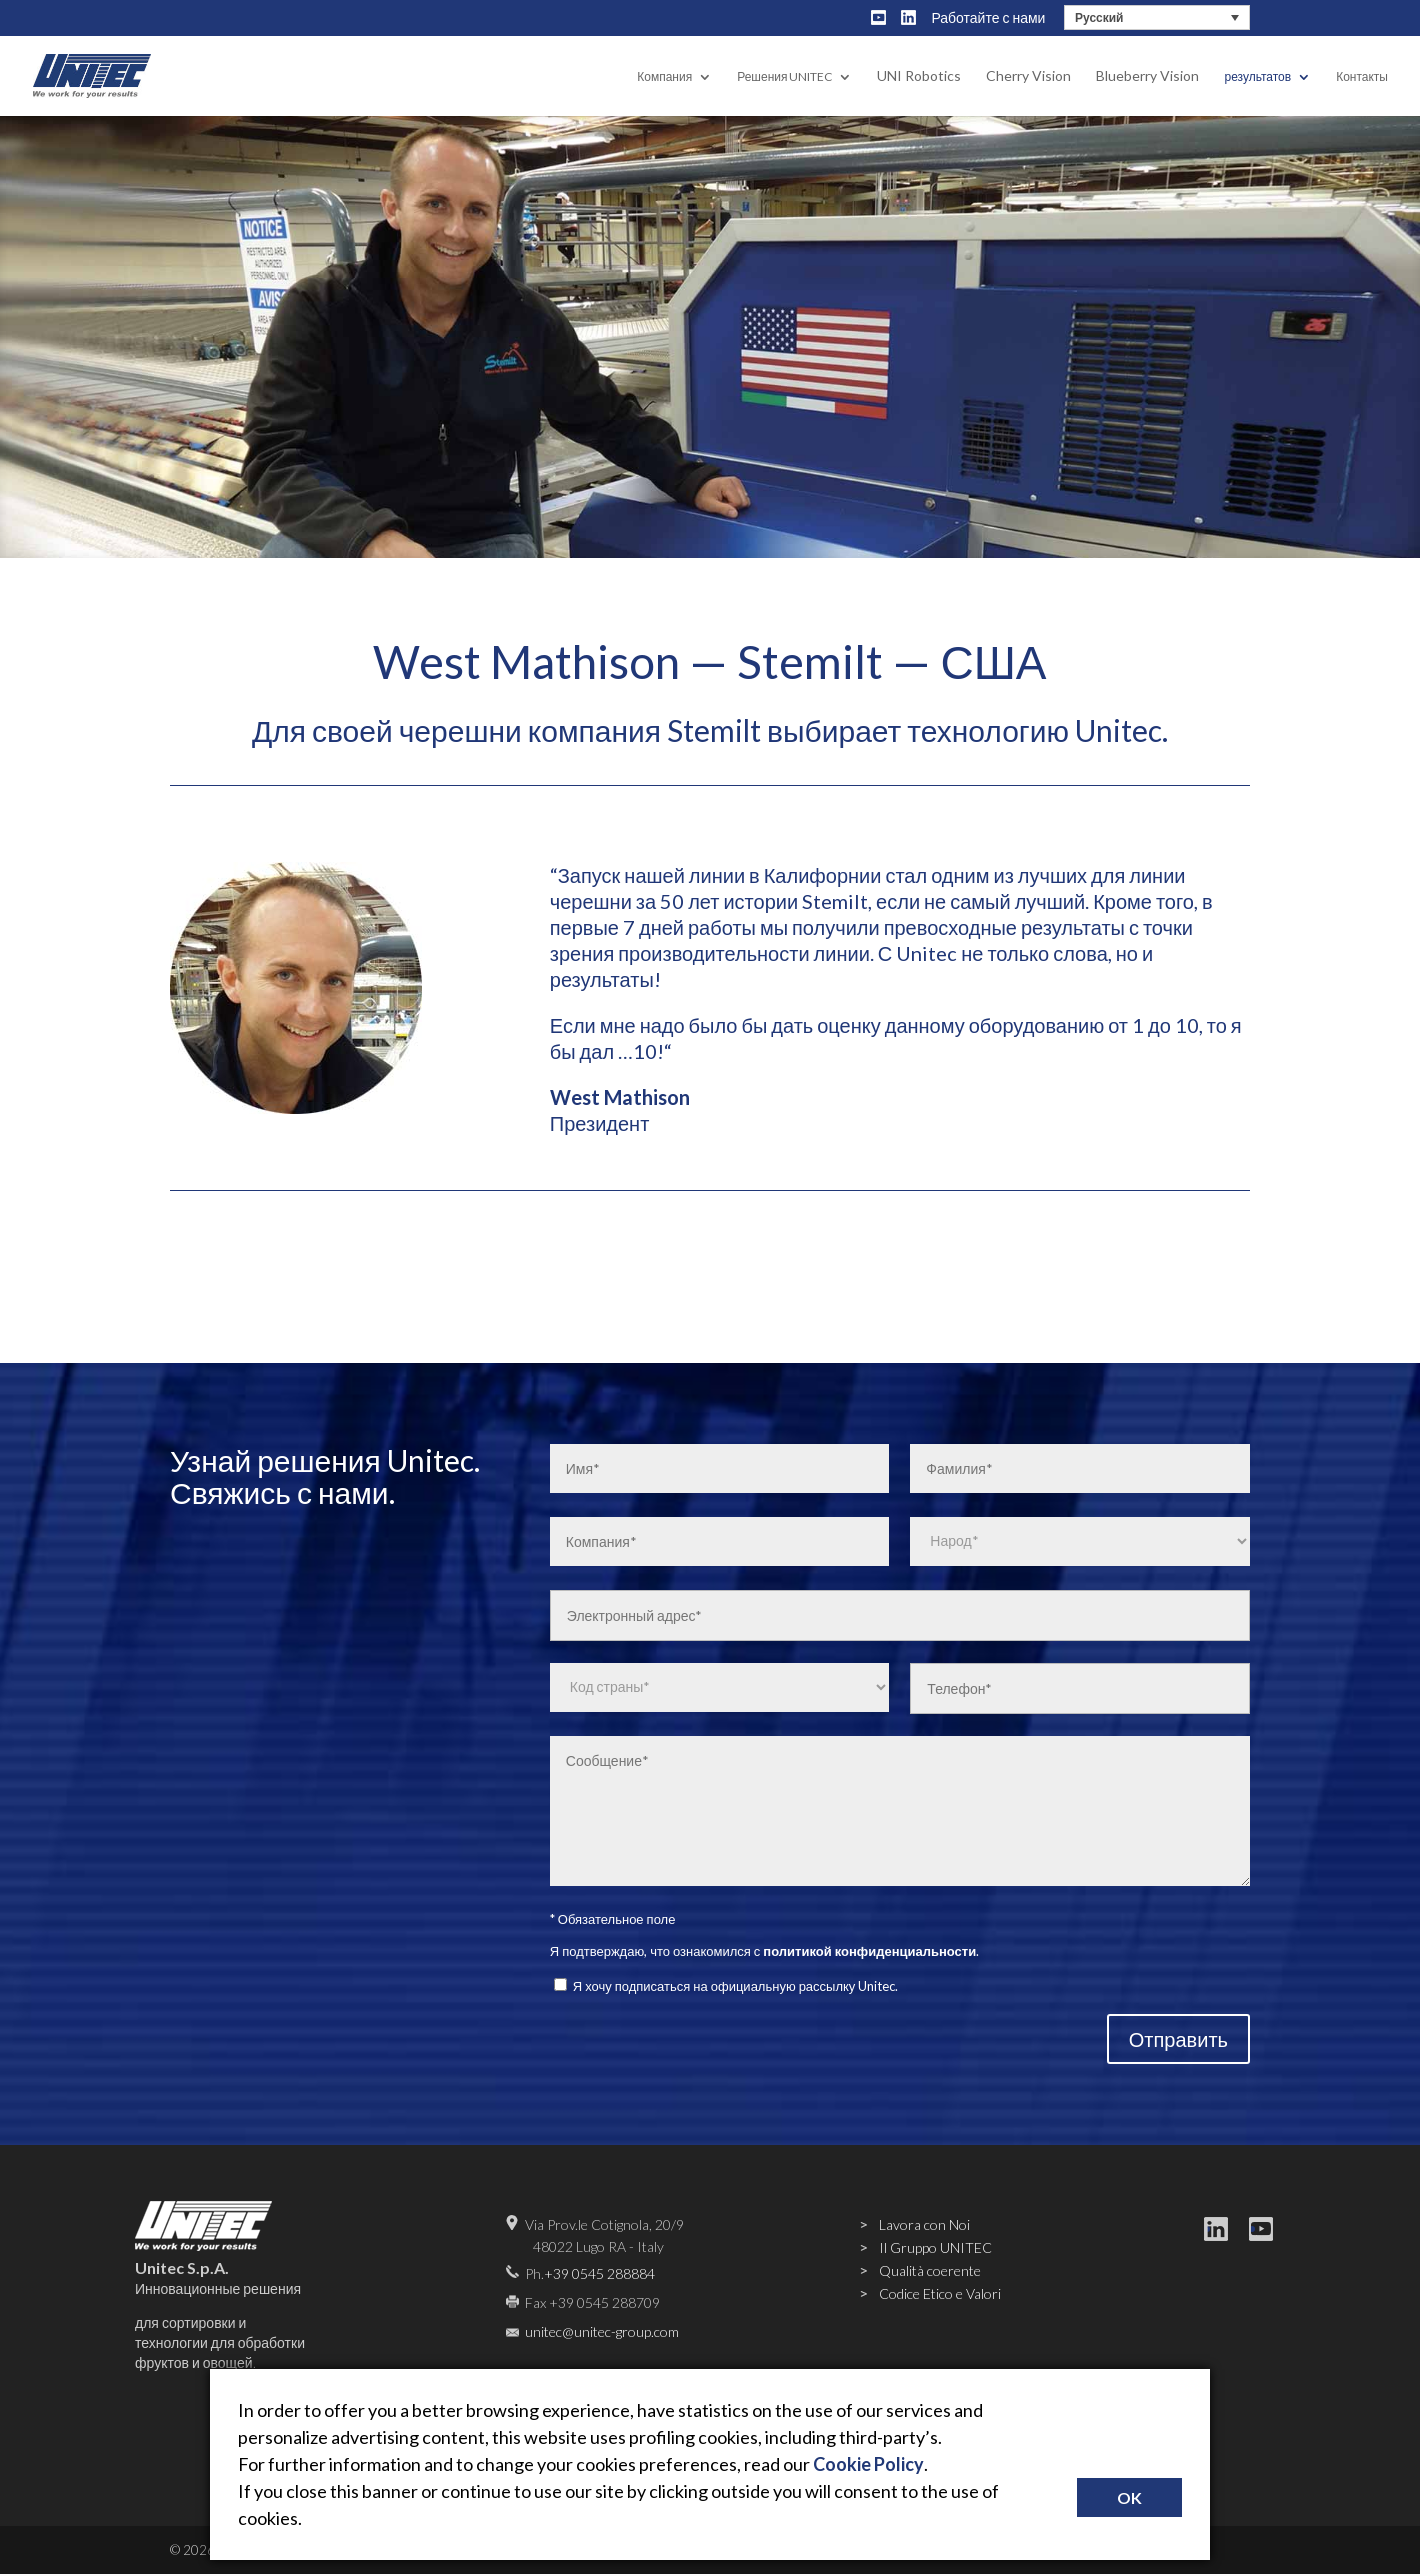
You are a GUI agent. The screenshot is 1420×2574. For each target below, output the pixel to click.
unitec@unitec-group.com (602, 2331)
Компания (664, 77)
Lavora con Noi (924, 2224)
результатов (1257, 77)
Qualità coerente (930, 2270)
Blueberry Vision (1147, 76)
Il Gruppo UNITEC (935, 2247)
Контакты (1362, 77)
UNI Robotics (919, 76)
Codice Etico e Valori (940, 2293)
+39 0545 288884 (599, 2273)
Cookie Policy (868, 2464)
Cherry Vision (1028, 76)
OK (1129, 2497)
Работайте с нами (988, 17)
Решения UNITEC (784, 77)
